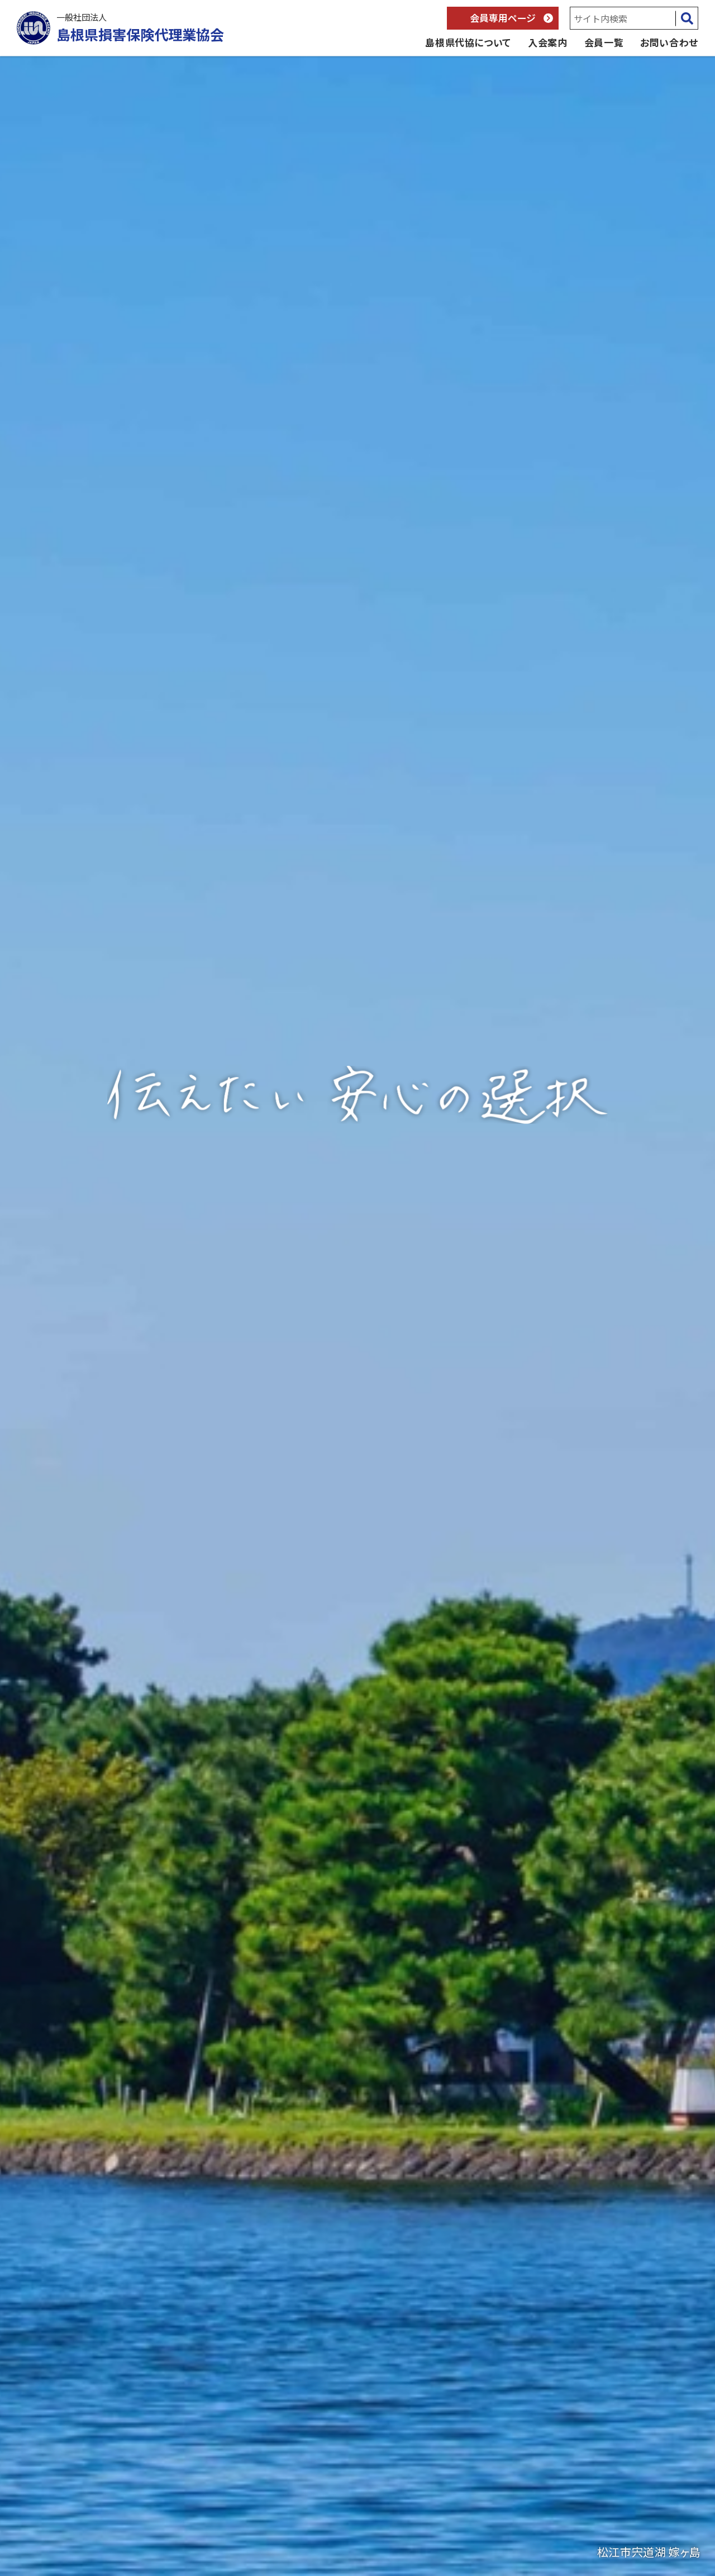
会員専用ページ (503, 18)
